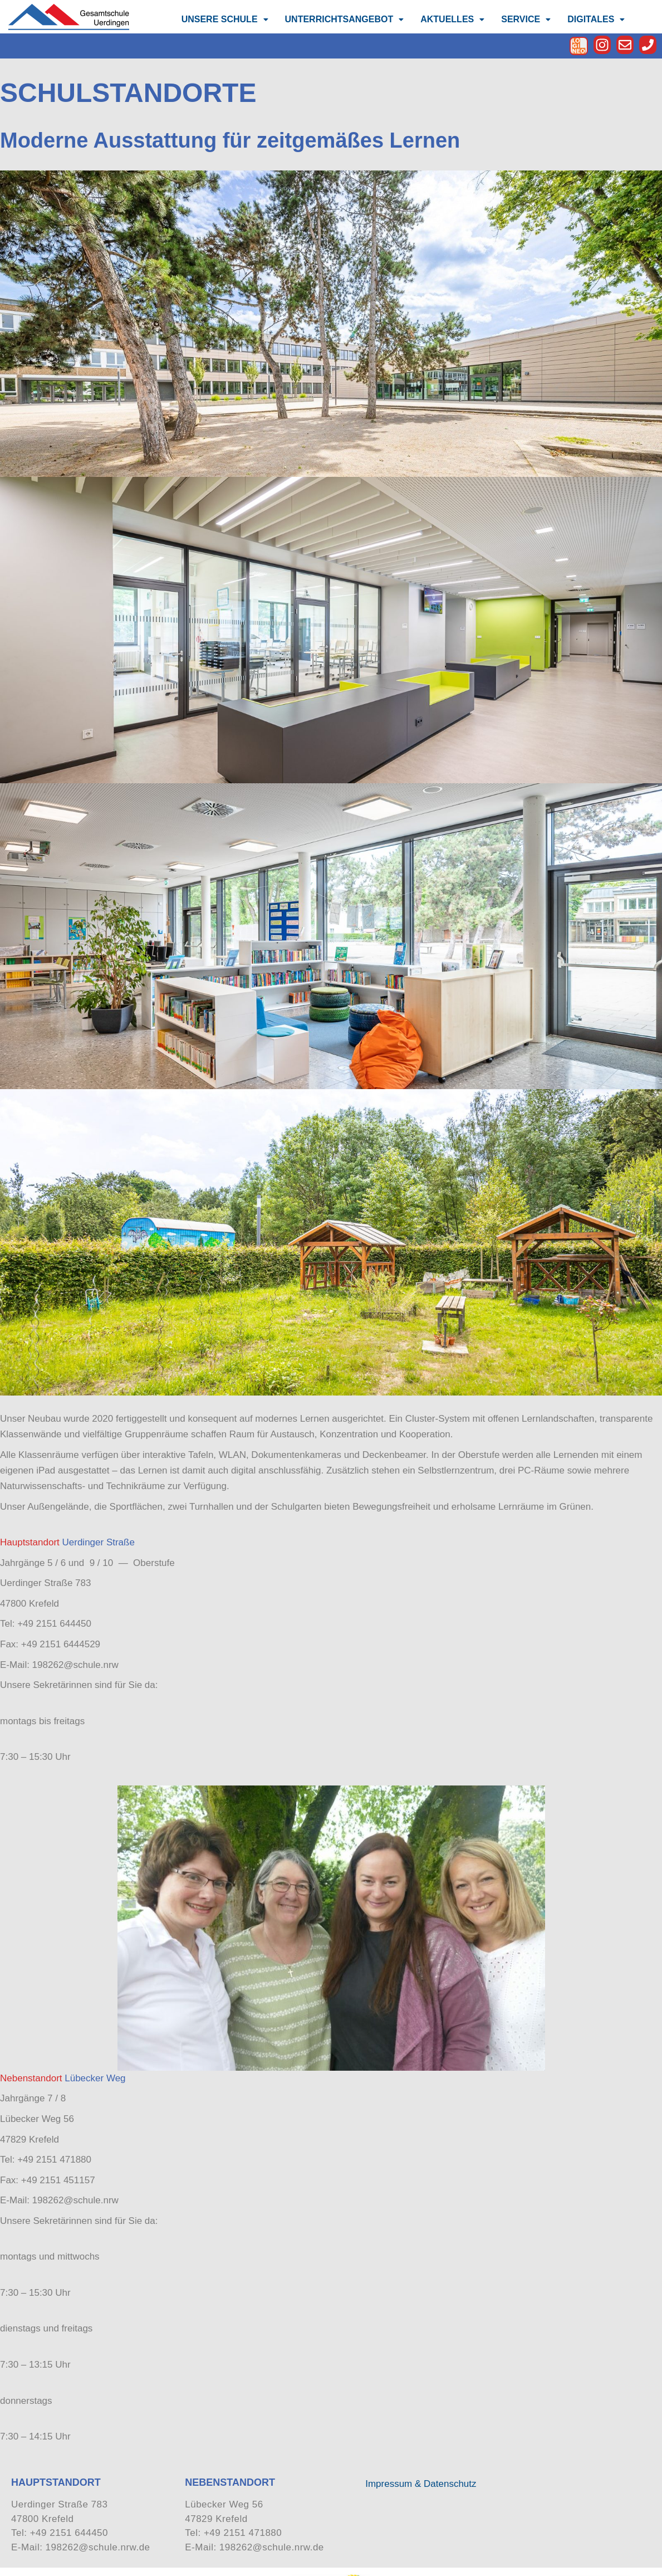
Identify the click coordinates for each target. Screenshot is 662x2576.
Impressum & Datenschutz (420, 2484)
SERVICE (526, 19)
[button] (225, 19)
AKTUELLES (452, 19)
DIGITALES (596, 19)
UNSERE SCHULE (225, 19)
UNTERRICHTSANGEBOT (344, 19)
